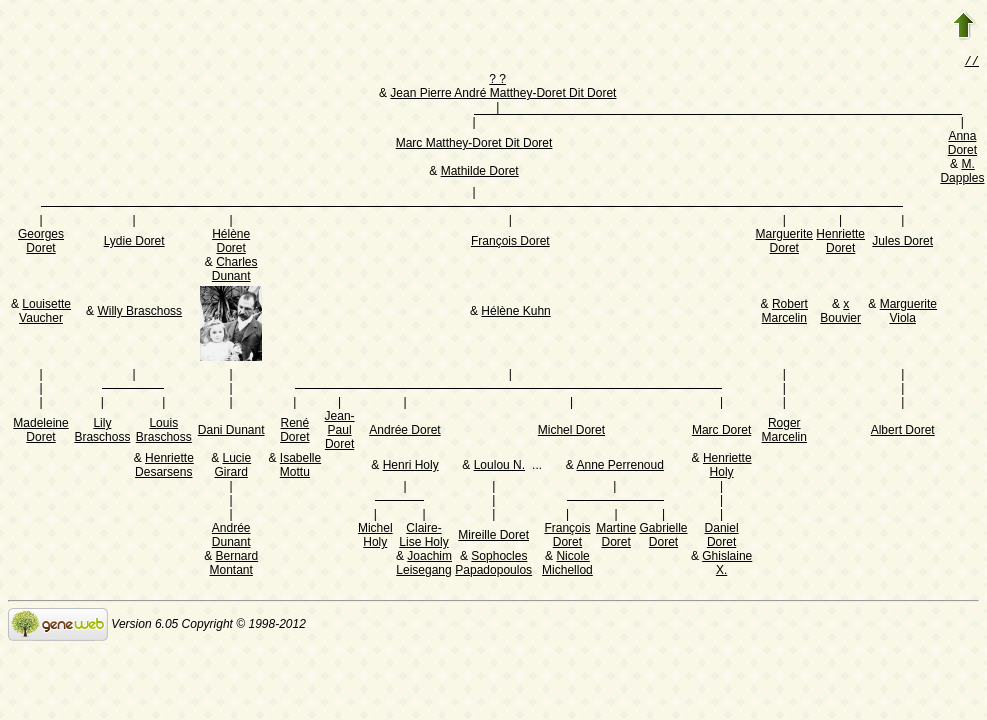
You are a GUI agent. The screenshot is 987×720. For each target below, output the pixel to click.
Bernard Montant (233, 565)
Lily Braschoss (102, 432)
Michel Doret (571, 432)
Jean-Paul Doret (340, 432)
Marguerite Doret (784, 243)
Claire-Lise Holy (423, 537)
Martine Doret (616, 537)
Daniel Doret (722, 537)
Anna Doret (962, 145)
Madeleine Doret (40, 432)
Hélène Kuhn (515, 313)
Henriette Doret (840, 243)
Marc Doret (721, 432)
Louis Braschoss (164, 432)
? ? (497, 81)
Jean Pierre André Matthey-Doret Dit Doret (503, 95)
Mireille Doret (493, 537)
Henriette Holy (727, 467)
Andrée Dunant (231, 537)
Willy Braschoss (139, 313)
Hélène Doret (231, 243)
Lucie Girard (232, 467)
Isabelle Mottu (300, 467)
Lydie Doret (134, 243)
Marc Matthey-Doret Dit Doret (474, 145)
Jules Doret (902, 243)
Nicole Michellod (567, 565)
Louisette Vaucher (45, 313)
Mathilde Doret (480, 173)
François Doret (510, 243)
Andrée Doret (404, 432)
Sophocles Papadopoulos (493, 565)
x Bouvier (840, 313)
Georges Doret (41, 243)
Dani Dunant (231, 432)
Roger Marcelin (784, 432)
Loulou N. (499, 467)
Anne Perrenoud (619, 467)
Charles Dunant (235, 271)
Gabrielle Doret (664, 537)
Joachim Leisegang (424, 565)
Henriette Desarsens (164, 467)
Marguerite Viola (908, 313)
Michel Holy (375, 537)
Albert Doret (903, 432)
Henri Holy (411, 467)
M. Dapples (962, 173)
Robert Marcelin (785, 313)
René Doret (294, 432)
